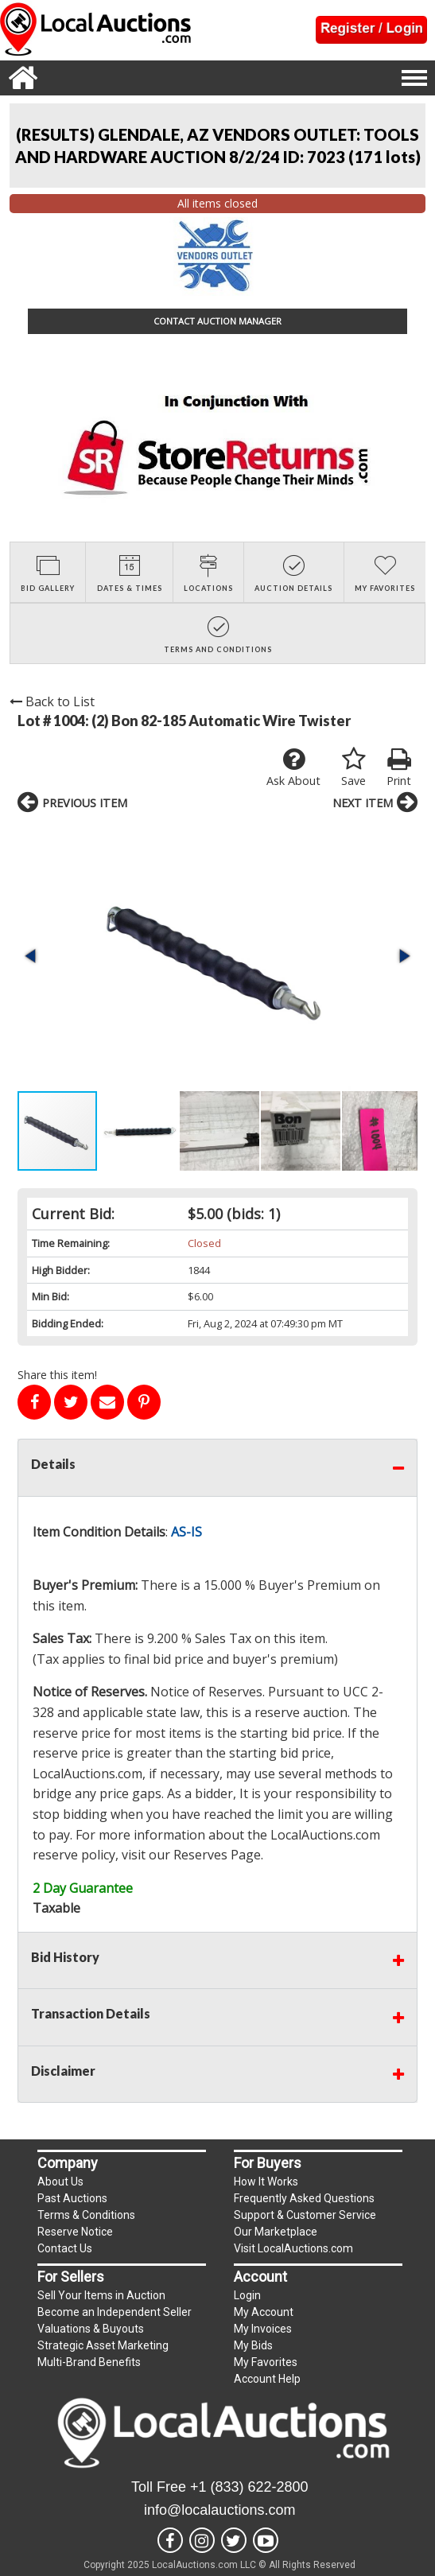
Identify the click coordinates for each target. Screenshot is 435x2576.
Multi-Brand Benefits (89, 2362)
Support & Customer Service (305, 2215)
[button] (32, 956)
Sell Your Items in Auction (101, 2295)
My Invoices (263, 2328)
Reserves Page (217, 1854)
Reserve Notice (75, 2231)
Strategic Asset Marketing (103, 2345)
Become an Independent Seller (114, 2312)
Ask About (293, 767)
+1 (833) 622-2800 (249, 2487)
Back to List (52, 701)
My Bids (253, 2345)
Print (398, 767)
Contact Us (64, 2248)
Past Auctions (72, 2198)
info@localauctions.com (219, 2510)
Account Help (267, 2378)
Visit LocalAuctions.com (293, 2248)
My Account (263, 2312)
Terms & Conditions (86, 2215)
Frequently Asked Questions (304, 2198)
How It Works (266, 2181)
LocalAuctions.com (87, 1773)
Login (247, 2295)
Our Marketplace (275, 2231)
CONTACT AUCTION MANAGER (217, 321)
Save (353, 767)
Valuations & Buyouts (90, 2328)
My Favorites (265, 2362)
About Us (60, 2181)
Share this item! (57, 1374)
